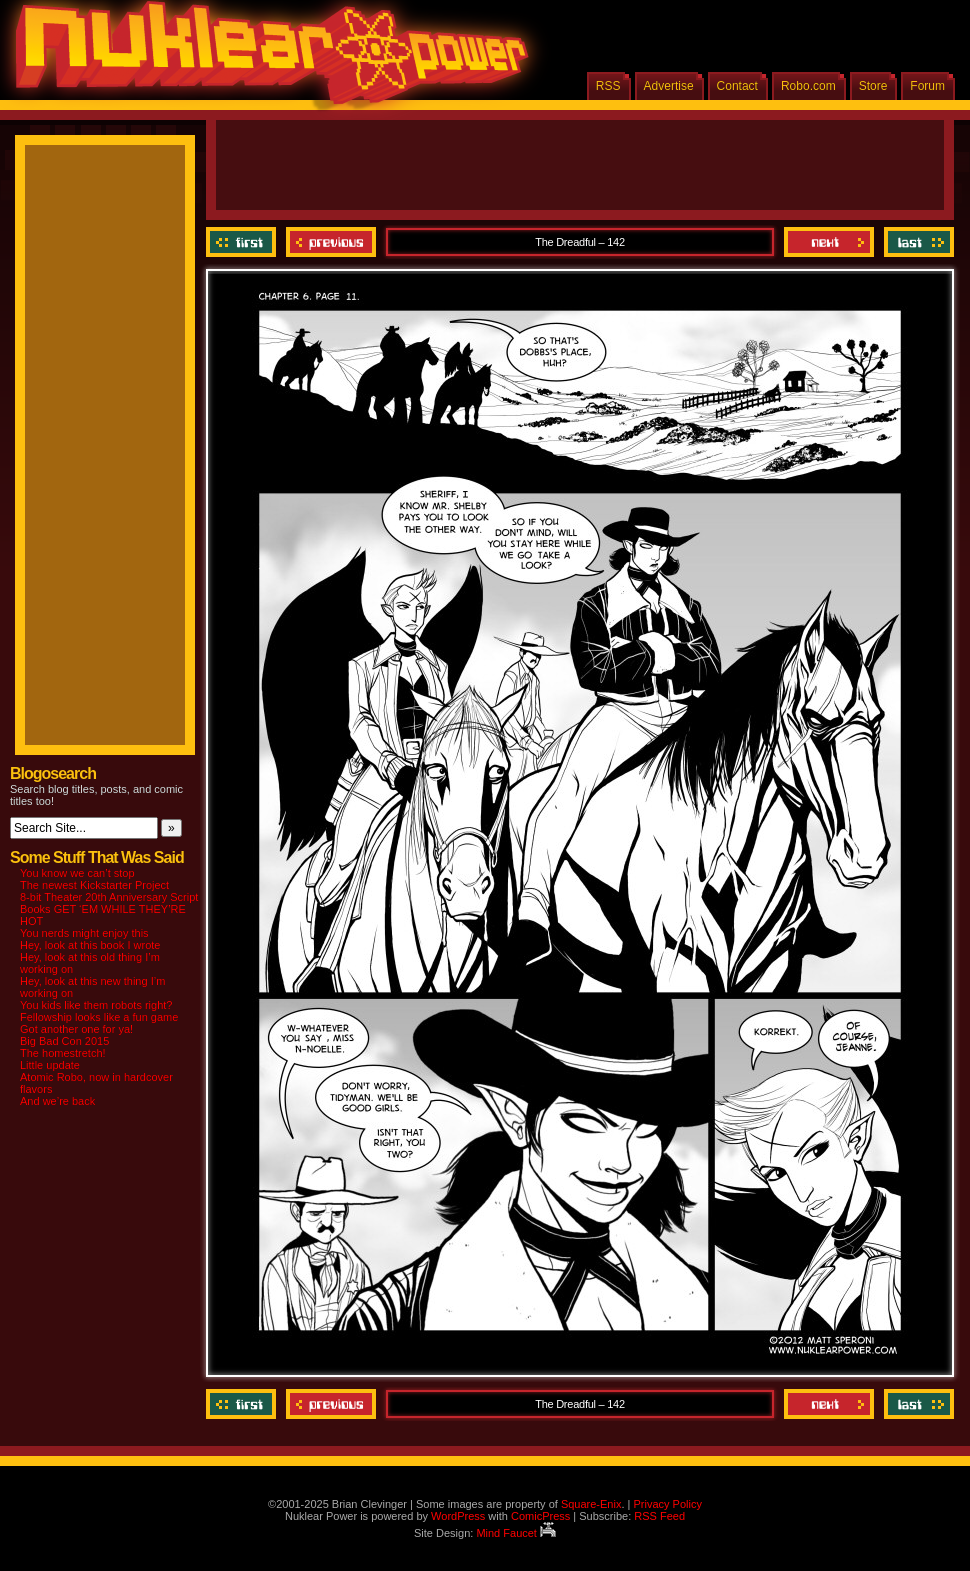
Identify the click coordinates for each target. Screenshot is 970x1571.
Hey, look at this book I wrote (90, 945)
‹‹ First (243, 242)
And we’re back (57, 1101)
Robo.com (808, 86)
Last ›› (916, 242)
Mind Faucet (516, 1533)
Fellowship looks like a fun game (99, 1017)
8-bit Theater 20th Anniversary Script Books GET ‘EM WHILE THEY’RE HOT (109, 909)
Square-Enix (591, 1504)
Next (829, 242)
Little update (50, 1065)
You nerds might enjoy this (84, 933)
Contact (737, 86)
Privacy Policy (667, 1504)
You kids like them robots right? (96, 1005)
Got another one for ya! (76, 1029)
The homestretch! (63, 1053)
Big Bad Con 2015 (64, 1041)
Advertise (669, 86)
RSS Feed (659, 1516)
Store (873, 86)
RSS (608, 86)
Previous (331, 242)
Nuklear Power (265, 60)
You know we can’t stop (77, 873)
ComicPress (540, 1516)
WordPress (458, 1516)
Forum (927, 86)
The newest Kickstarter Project (94, 885)
